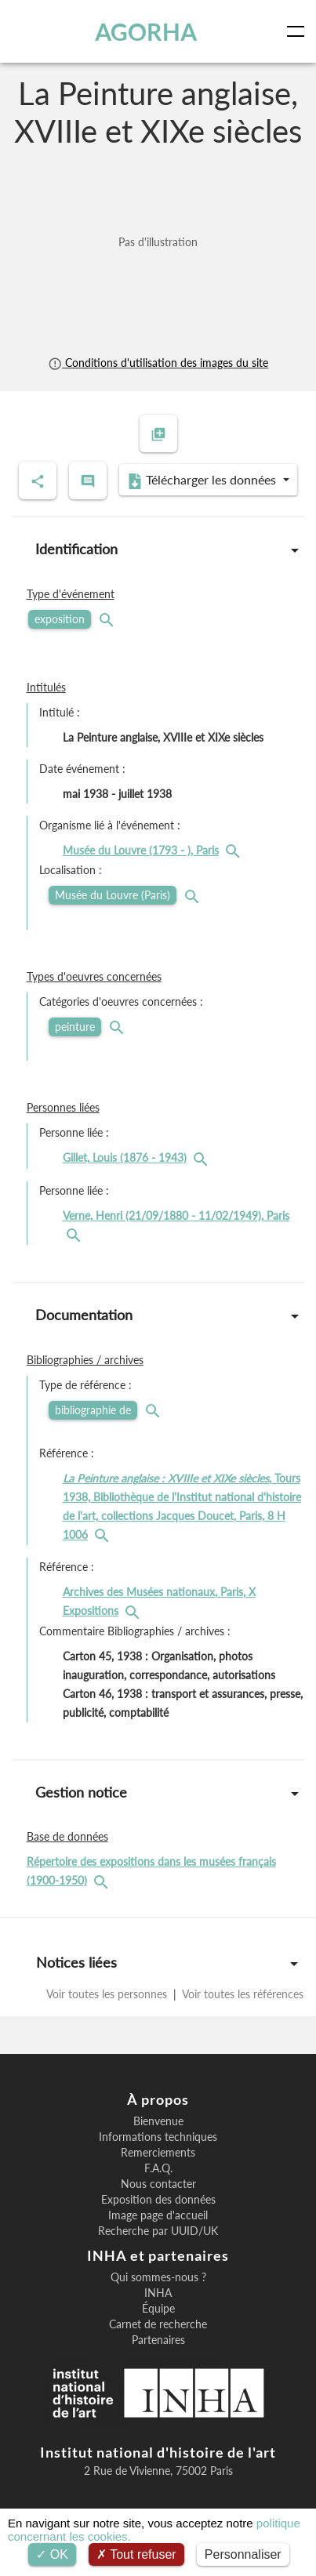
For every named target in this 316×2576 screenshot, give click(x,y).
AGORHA (146, 31)
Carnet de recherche (158, 2324)
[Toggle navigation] (298, 31)
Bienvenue (158, 2121)
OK (52, 2554)
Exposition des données (158, 2200)
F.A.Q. (158, 2168)
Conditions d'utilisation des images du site (158, 362)
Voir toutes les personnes (108, 1994)
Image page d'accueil (158, 2215)
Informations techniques (158, 2137)
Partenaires (158, 2340)
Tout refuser (136, 2554)
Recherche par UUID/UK (158, 2231)
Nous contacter (158, 2184)
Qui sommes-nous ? (158, 2277)
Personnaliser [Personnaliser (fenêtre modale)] (243, 2554)
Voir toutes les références (241, 1994)
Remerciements (158, 2153)
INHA (158, 2293)
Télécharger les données (203, 480)
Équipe (158, 2309)
